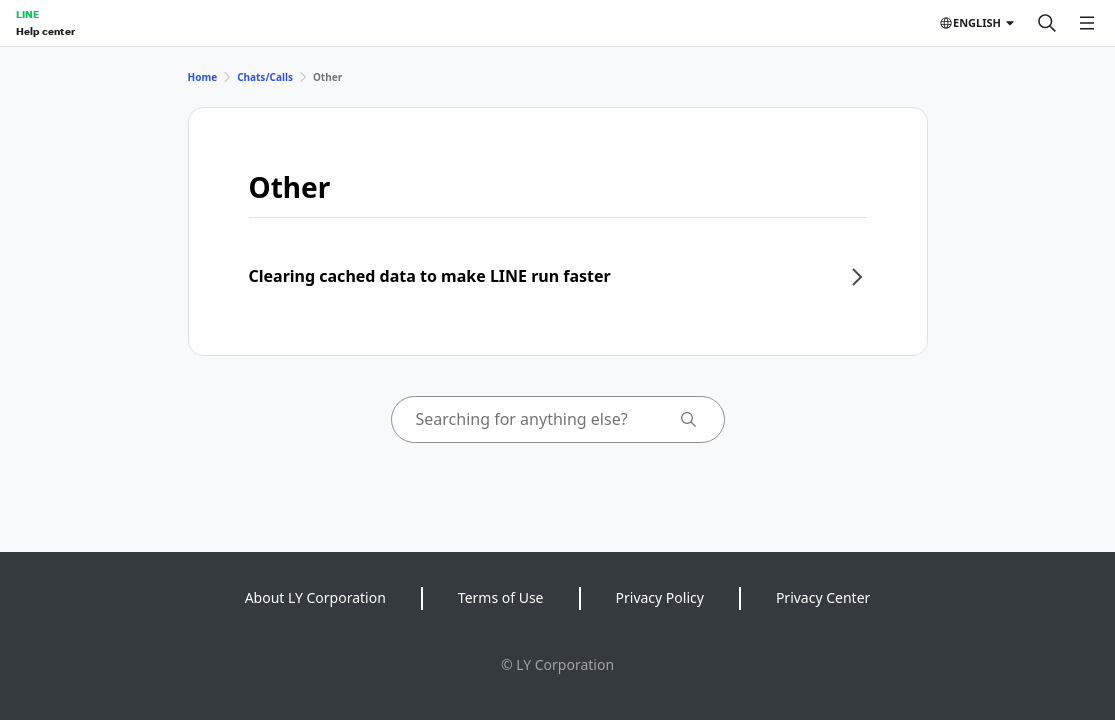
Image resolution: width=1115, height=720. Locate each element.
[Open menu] (1087, 23)
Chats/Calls (265, 77)
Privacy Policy (660, 597)
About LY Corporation (315, 597)
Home (203, 77)
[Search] (1047, 23)
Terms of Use (501, 597)
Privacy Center (823, 597)
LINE (27, 14)
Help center (45, 31)
